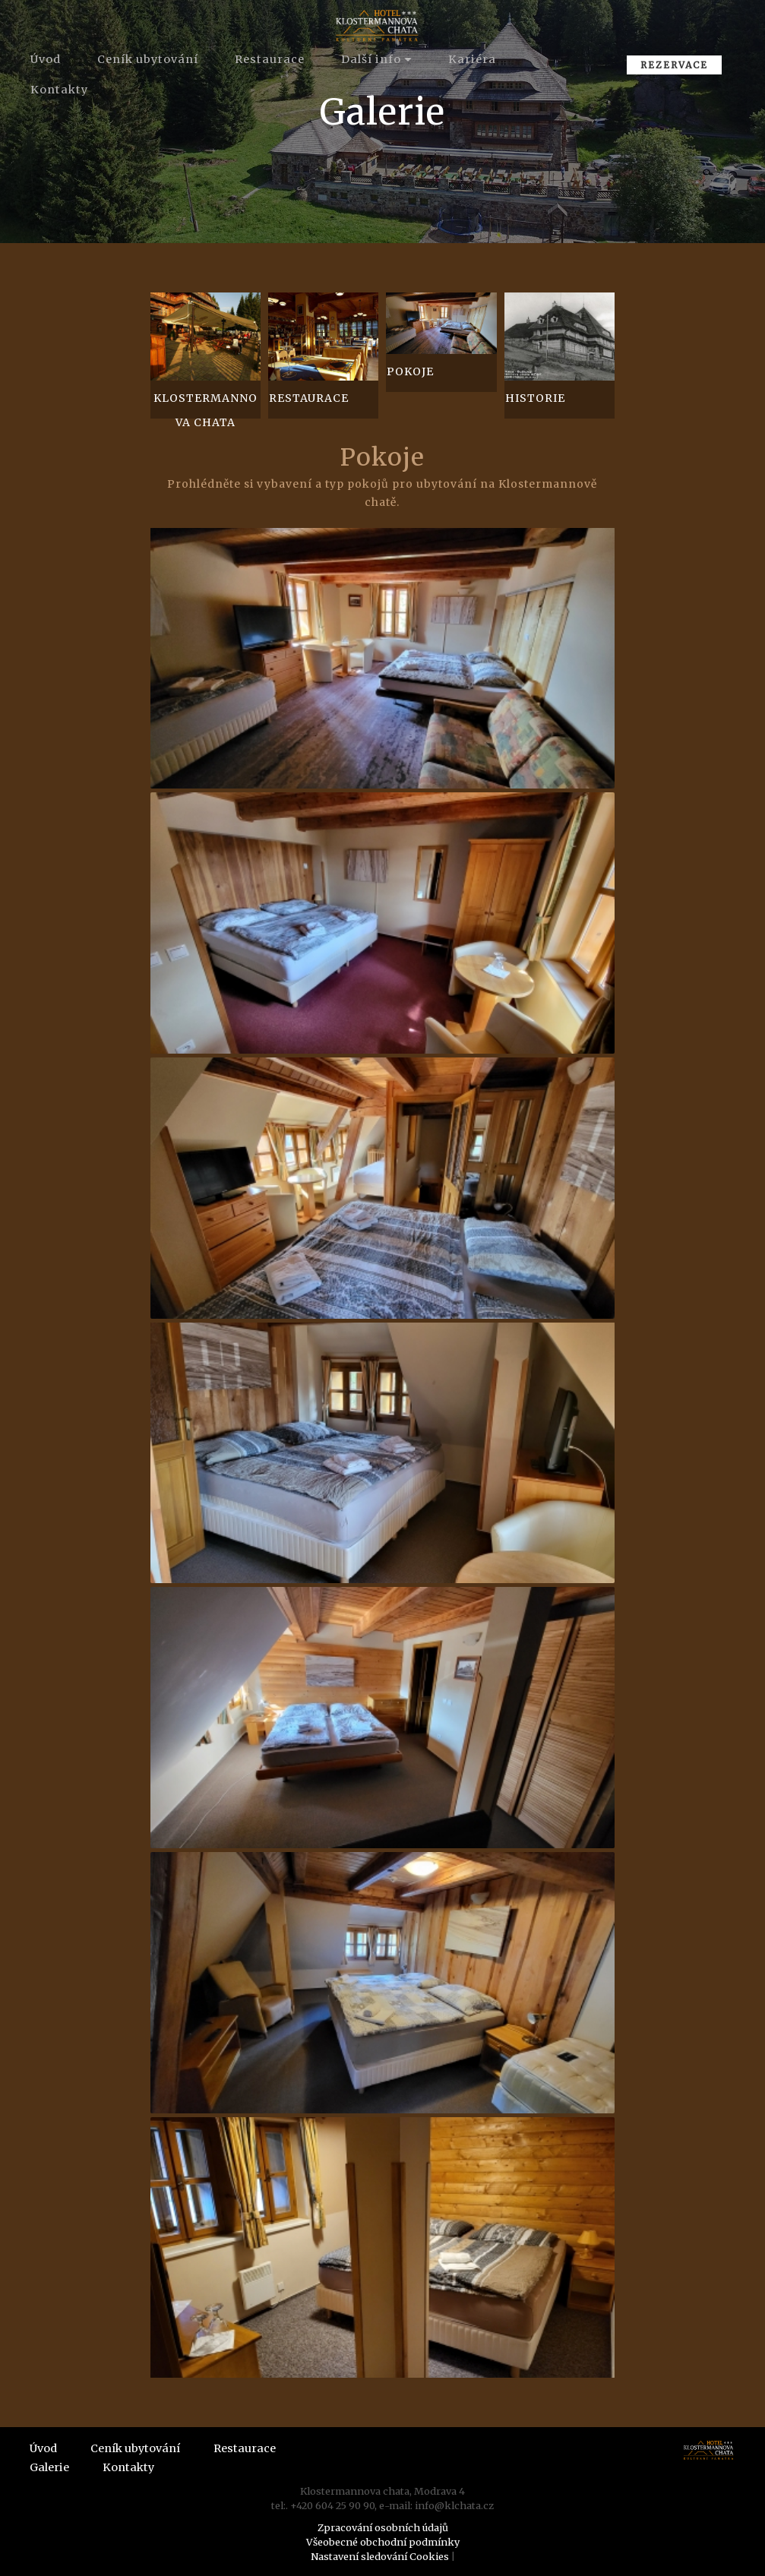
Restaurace (270, 59)
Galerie (49, 2467)
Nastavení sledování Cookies (380, 2556)
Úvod (45, 59)
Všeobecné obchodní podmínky (383, 2542)
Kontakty (59, 89)
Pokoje (410, 371)
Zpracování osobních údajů (383, 2527)
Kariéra (472, 59)
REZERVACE (674, 65)
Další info (371, 59)
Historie (535, 398)
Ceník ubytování (147, 59)
